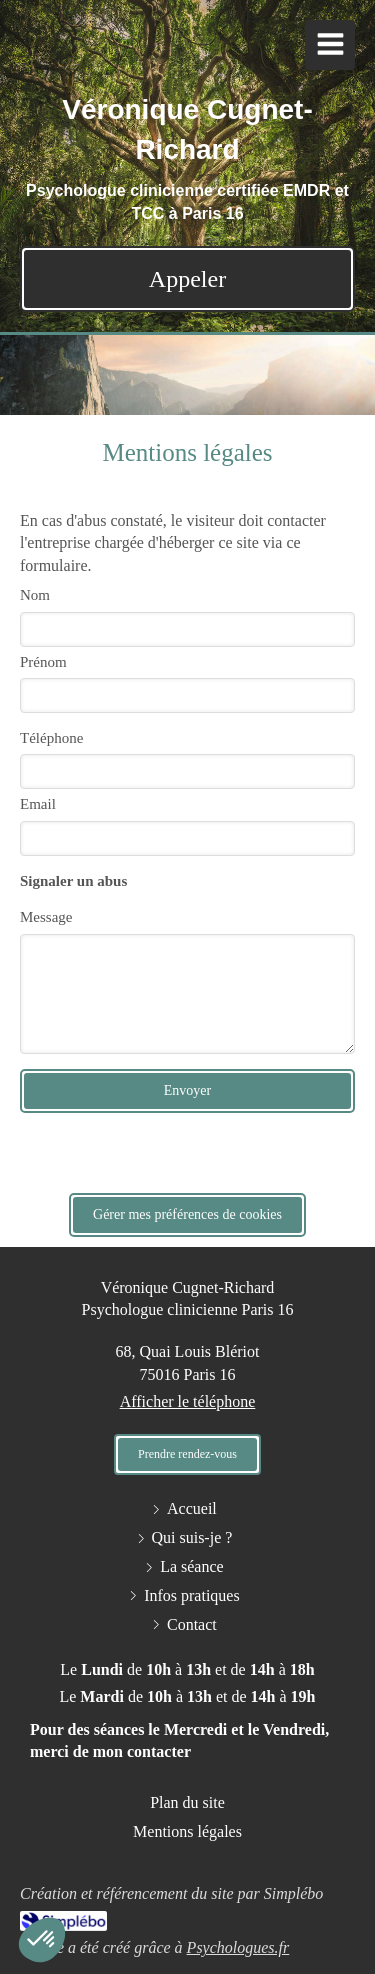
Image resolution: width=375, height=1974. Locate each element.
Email (38, 804)
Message (46, 917)
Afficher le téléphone (188, 1401)
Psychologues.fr (238, 1947)
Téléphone (51, 738)
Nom (35, 595)
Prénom (43, 662)
